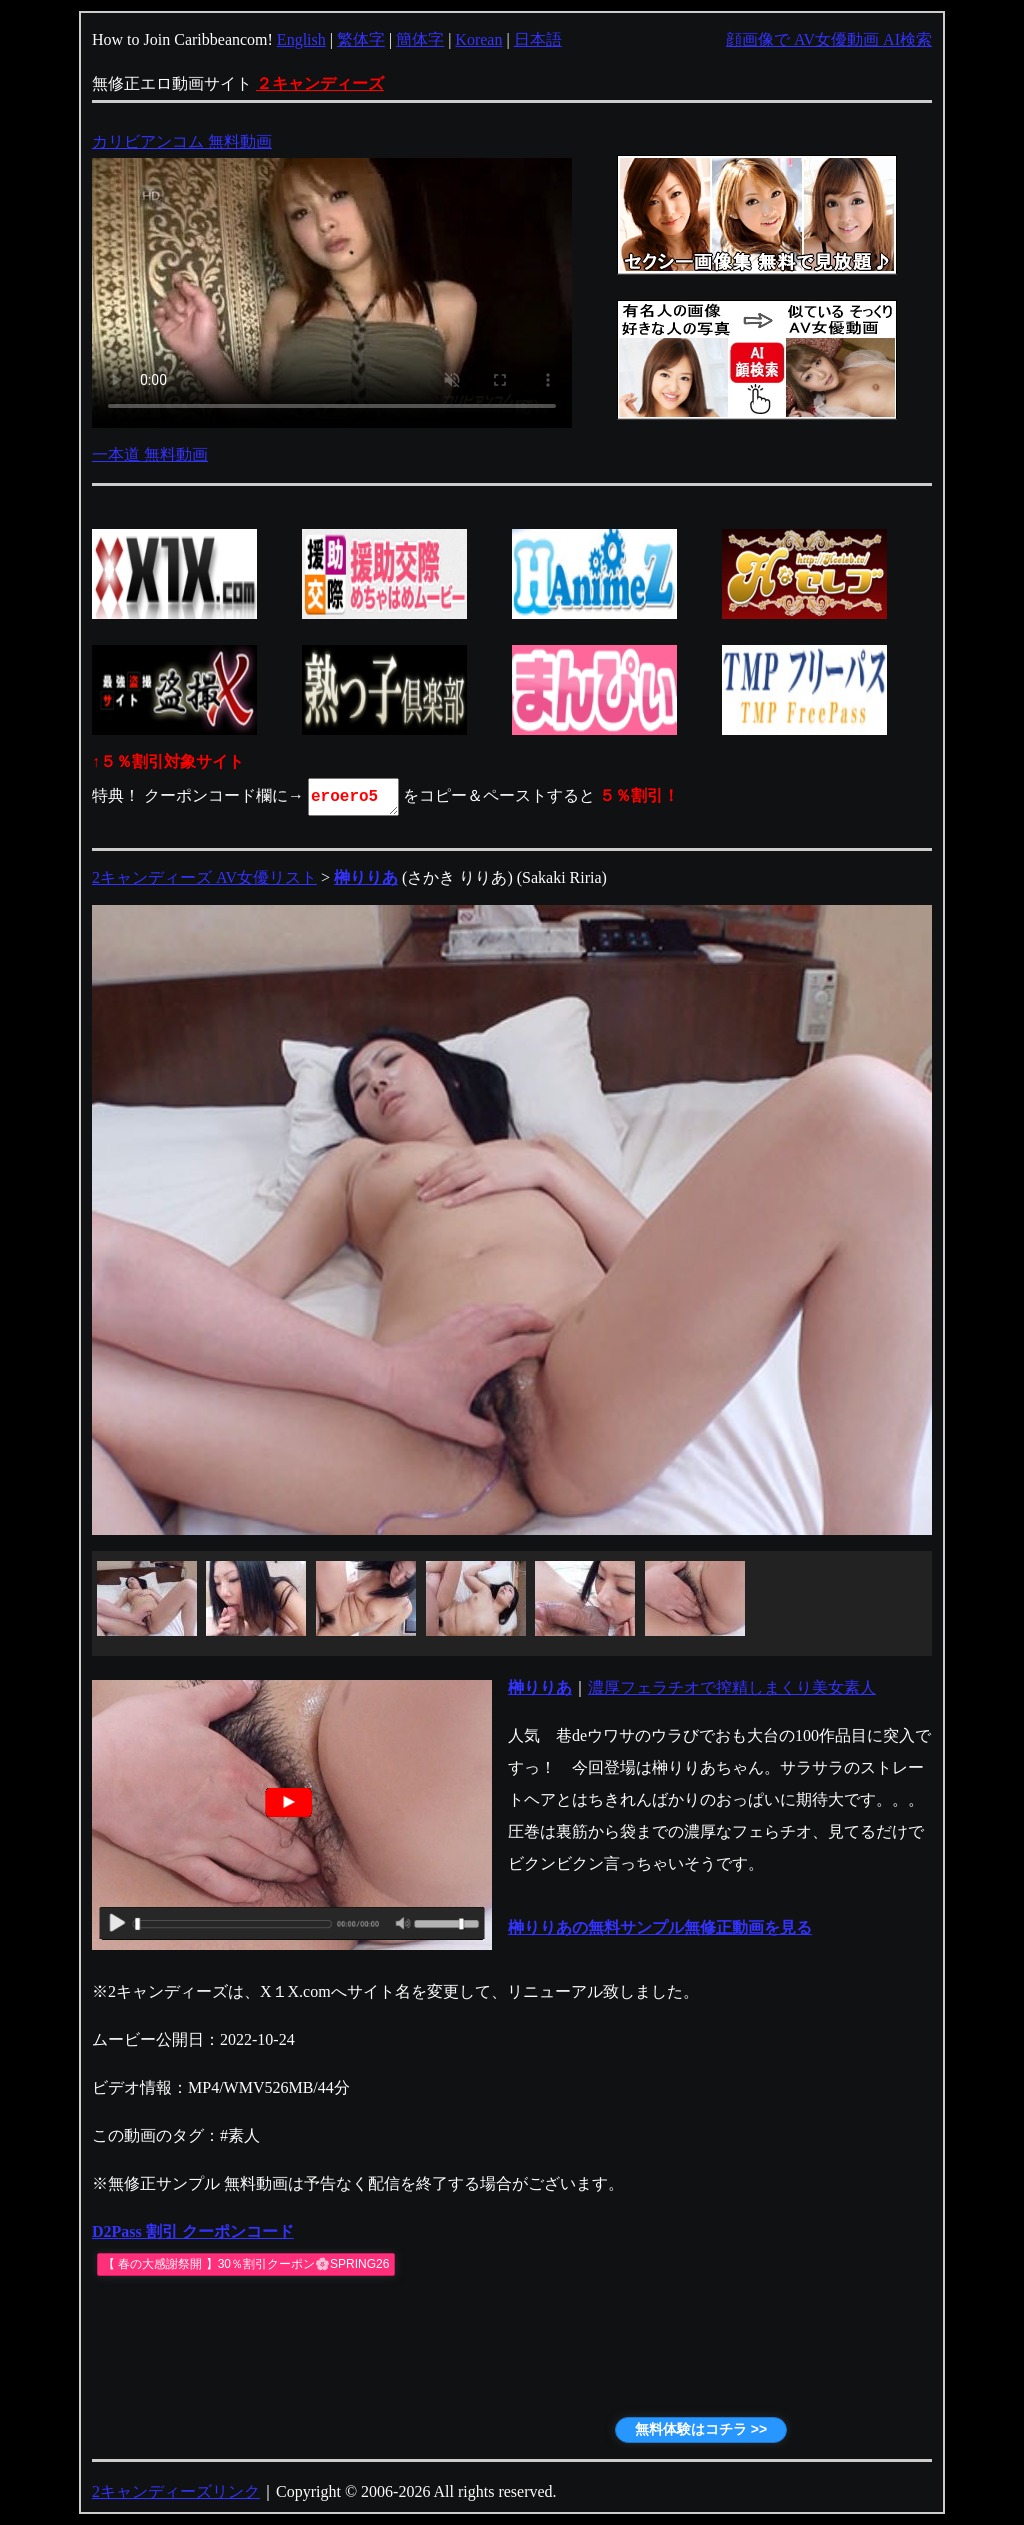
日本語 (538, 39)
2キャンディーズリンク (176, 2491)
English (301, 39)
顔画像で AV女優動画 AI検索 (829, 39)
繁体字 (361, 39)
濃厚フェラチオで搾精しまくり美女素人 (732, 1687)
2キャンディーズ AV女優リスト (204, 877)
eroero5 (355, 797)
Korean (478, 39)
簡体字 (420, 39)
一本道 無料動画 (150, 454)
